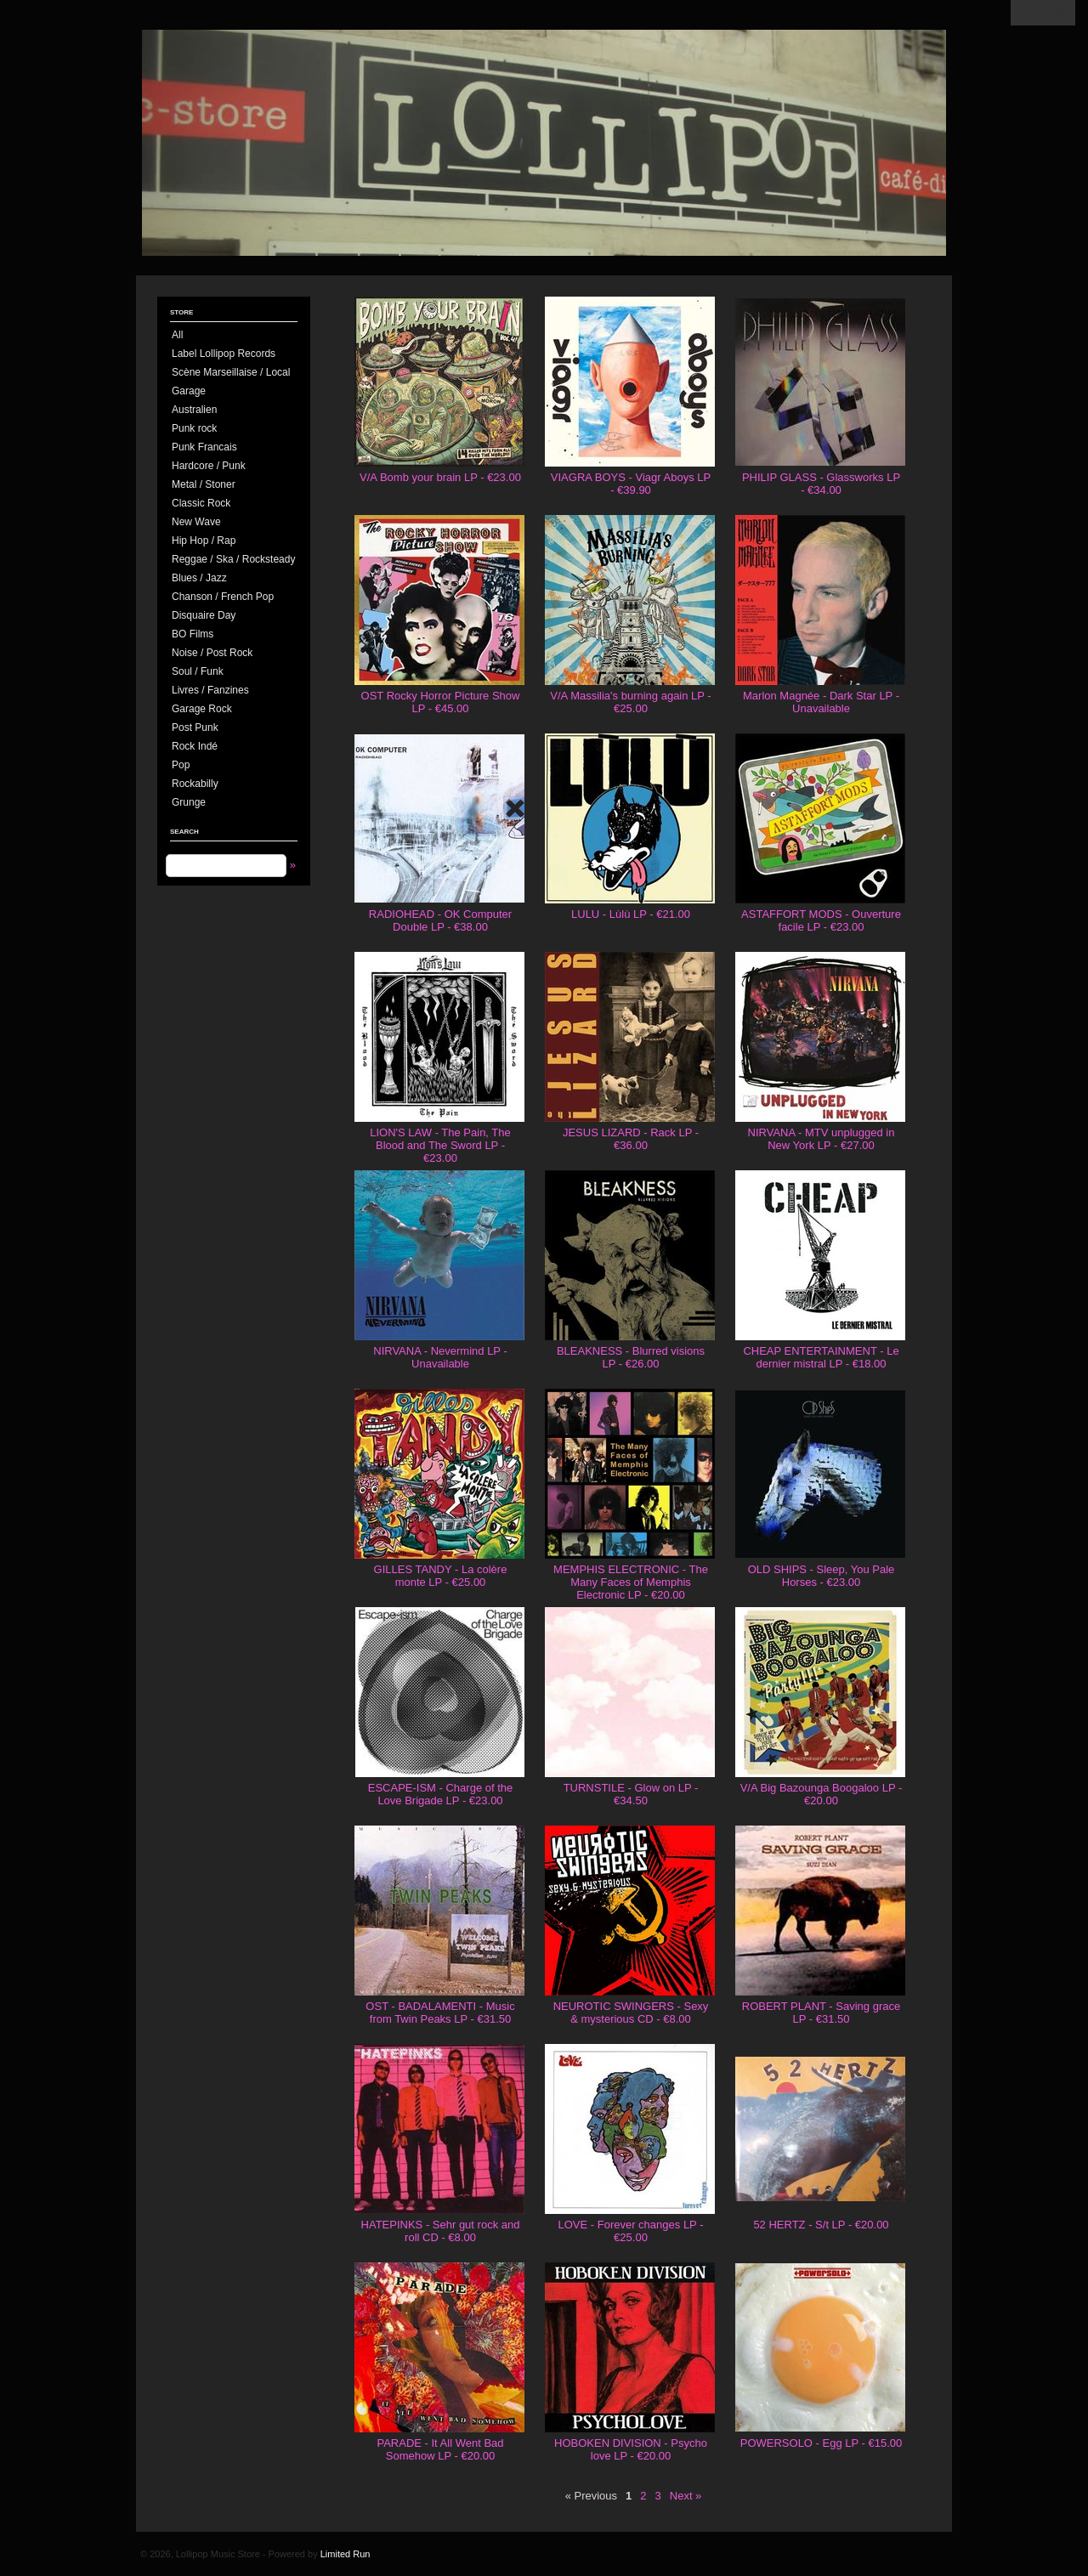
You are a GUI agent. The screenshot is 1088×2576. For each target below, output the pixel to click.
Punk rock (194, 428)
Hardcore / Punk (209, 466)
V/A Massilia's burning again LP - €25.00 (630, 702)
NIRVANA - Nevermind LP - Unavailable (440, 1357)
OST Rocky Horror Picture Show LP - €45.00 (440, 702)
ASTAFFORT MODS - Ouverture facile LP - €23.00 (821, 920)
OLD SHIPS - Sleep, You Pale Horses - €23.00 (821, 1575)
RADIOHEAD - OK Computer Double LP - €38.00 (440, 920)
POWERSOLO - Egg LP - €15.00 (821, 2443)
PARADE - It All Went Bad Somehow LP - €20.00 (440, 2449)
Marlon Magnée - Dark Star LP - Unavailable (821, 702)
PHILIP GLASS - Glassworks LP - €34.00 (821, 483)
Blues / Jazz (199, 578)
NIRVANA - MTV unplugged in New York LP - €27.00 (821, 1139)
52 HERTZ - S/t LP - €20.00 (820, 2224)
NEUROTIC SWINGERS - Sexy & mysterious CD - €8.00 (631, 2012)
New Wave (196, 522)
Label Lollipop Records (223, 354)
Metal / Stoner (203, 484)
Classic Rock (201, 503)
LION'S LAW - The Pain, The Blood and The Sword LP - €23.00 (440, 1145)
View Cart (1043, 13)
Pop (181, 765)
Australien (194, 410)
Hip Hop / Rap (203, 540)
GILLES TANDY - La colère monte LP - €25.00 (440, 1575)
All (177, 335)
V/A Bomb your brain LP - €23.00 (440, 477)
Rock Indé (195, 746)
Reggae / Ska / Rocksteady (233, 559)
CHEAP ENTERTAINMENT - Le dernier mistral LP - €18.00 (820, 1357)
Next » (686, 2495)
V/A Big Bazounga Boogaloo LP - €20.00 (821, 1794)
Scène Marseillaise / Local (231, 372)
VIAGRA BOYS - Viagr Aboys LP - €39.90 (631, 483)
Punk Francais (204, 447)
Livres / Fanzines (210, 690)
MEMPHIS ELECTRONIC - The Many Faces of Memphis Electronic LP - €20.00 (630, 1582)
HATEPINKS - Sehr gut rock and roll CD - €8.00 (440, 2231)
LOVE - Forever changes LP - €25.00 (630, 2231)
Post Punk (195, 727)
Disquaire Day (203, 615)
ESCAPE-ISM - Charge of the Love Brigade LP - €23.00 (440, 1794)
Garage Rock (202, 709)
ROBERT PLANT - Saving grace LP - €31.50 (821, 2012)
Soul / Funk (198, 671)
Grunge (189, 802)
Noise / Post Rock (212, 653)
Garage (189, 391)
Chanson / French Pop (223, 597)
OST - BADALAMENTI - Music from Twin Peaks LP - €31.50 (440, 2012)
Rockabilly (195, 784)
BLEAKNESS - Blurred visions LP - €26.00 (631, 1357)
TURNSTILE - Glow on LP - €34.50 (631, 1794)
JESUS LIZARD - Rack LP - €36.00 (631, 1139)
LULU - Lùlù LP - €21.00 (630, 914)
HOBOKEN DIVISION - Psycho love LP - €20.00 (630, 2449)
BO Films (192, 634)
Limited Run (345, 2554)
